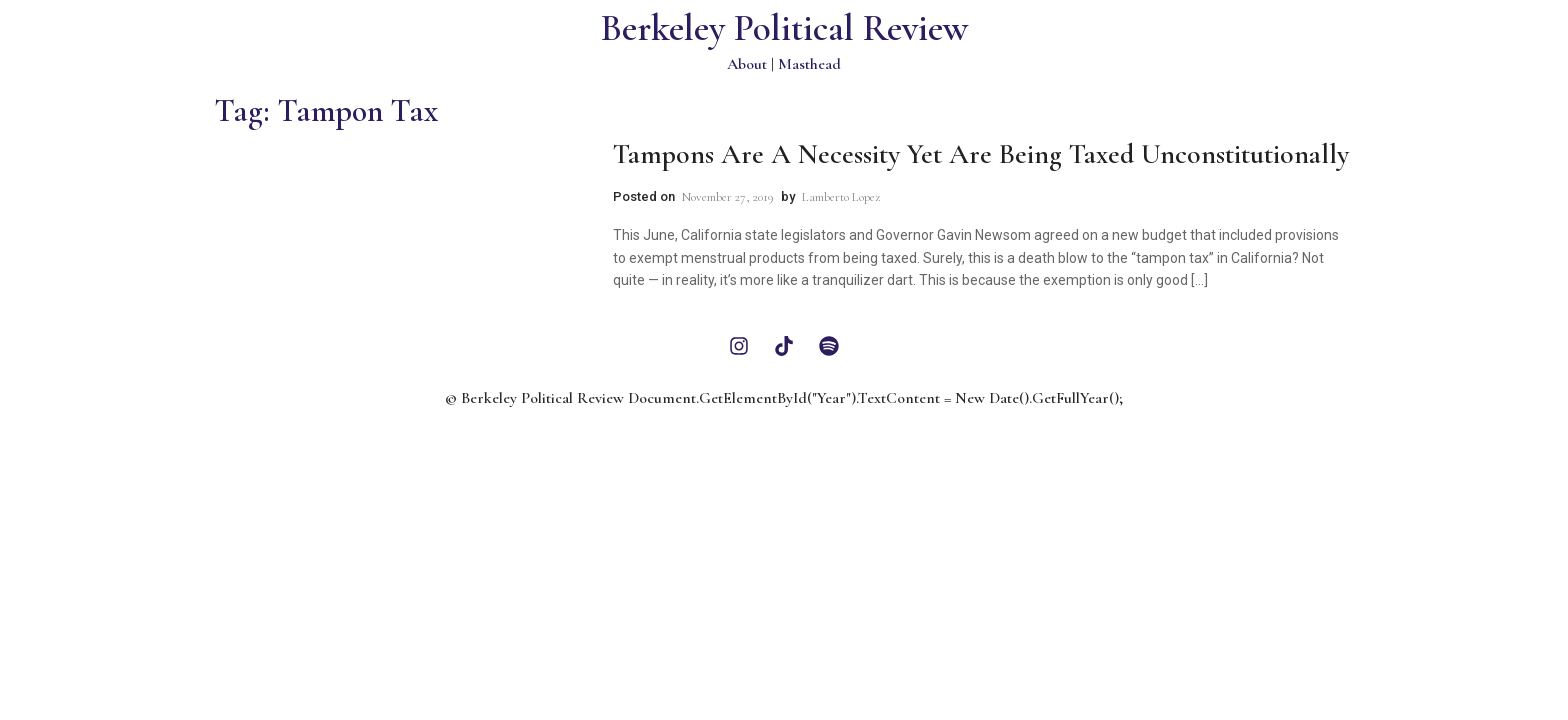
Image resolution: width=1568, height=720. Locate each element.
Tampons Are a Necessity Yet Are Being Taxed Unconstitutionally (981, 154)
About (747, 64)
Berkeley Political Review (784, 28)
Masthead (809, 64)
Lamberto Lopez (841, 197)
